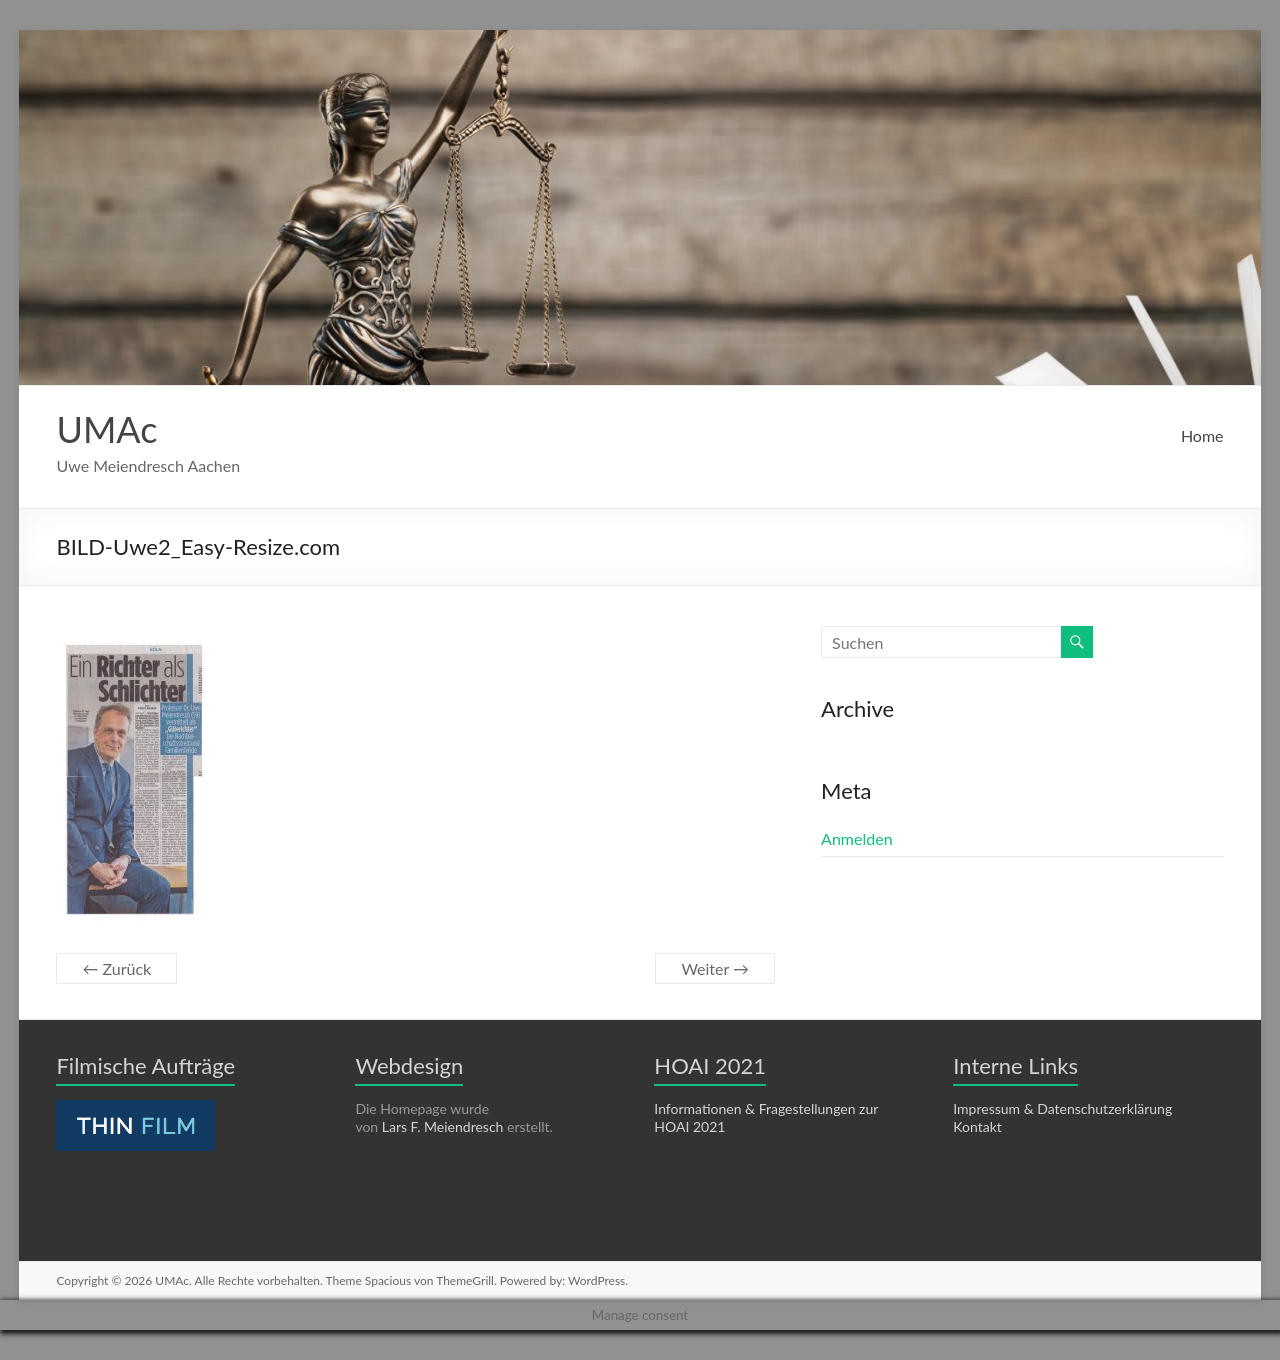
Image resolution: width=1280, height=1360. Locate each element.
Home (1202, 435)
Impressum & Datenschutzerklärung (1062, 1108)
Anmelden (856, 838)
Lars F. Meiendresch (443, 1126)
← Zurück (116, 968)
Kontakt (977, 1126)
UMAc (106, 429)
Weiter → (715, 968)
